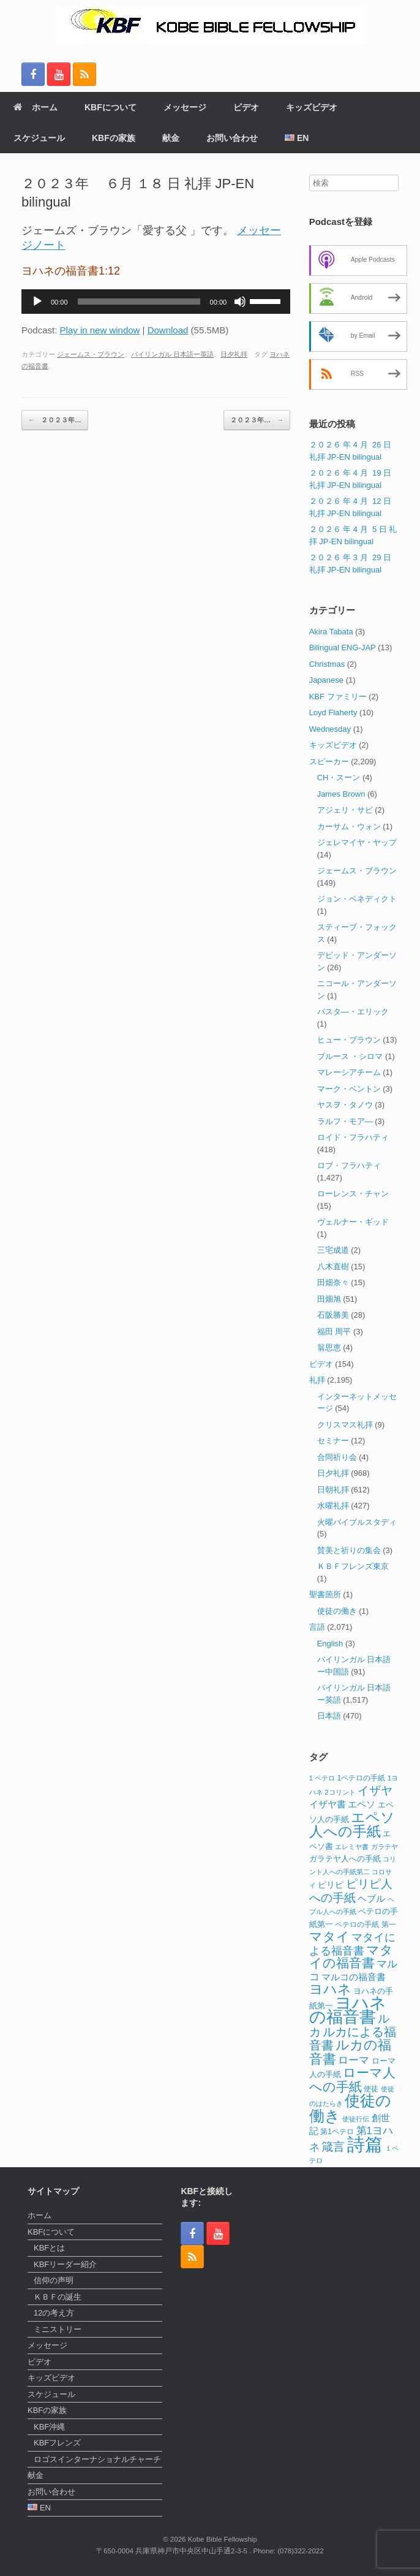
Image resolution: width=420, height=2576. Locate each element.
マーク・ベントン (349, 1088)
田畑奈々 (333, 1282)
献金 (170, 138)
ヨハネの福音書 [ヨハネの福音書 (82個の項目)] (348, 2010)
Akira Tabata (331, 631)
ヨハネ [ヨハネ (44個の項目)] (330, 1989)
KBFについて (110, 107)
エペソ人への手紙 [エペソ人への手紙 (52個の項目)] (352, 1824)
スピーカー (329, 761)
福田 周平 (334, 1331)
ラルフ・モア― (345, 1121)
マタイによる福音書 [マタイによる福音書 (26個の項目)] (352, 1944)
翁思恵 (329, 1347)
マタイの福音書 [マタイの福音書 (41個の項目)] (351, 1957)
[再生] (37, 301)
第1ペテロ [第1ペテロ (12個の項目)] (337, 2131)
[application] (155, 301)
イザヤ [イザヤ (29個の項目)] (375, 1790)
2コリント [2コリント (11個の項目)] (339, 1792)
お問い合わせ (232, 138)
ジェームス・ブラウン (90, 354)
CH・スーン (339, 777)
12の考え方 (54, 2312)
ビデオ (246, 107)
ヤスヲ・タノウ (345, 1104)
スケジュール (39, 138)
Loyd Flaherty (333, 712)
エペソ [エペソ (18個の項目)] (361, 1804)
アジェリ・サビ (345, 810)
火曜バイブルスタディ (357, 1522)
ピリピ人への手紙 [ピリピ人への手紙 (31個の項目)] (350, 1890)
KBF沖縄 (49, 2426)
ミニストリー (57, 2329)
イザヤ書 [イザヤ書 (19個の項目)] (327, 1804)
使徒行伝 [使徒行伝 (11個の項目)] (355, 2118)
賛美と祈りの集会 (349, 1550)
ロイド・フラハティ (353, 1137)
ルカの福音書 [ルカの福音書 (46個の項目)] (350, 2052)
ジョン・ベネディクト (357, 898)
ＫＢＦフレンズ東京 (353, 1566)
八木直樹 (333, 1266)
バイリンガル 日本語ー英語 (172, 354)
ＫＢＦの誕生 (57, 2296)
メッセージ (184, 107)
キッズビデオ (311, 107)
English (330, 1643)
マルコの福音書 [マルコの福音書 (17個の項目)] (353, 1977)
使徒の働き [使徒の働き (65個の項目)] (350, 2108)
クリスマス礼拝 (345, 1424)
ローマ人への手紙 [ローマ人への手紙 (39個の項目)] (352, 2079)
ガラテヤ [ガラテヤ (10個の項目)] (384, 1846)
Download (168, 330)
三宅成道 (333, 1250)
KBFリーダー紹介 (65, 2264)
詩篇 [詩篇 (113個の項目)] (365, 2144)
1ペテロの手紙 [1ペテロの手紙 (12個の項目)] (361, 1778)
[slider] (139, 301)
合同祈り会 (337, 1457)
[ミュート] (240, 301)
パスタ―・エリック (353, 1011)
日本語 (329, 1715)
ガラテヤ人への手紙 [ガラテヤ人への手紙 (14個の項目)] (345, 1858)
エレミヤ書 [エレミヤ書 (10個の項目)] (352, 1846)
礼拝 (317, 1380)
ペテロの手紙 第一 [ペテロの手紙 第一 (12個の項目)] (365, 1924)
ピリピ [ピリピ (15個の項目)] (330, 1885)
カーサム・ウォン (349, 826)
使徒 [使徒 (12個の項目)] (371, 2088)
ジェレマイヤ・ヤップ (357, 842)
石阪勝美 (333, 1315)
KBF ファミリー (338, 696)
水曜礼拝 (333, 1505)
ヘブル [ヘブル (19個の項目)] (371, 1898)
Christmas (327, 664)
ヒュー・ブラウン (349, 1039)
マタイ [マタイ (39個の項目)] (329, 1936)
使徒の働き (337, 1611)
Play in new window (100, 330)
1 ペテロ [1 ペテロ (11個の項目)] (322, 1778)
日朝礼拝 (333, 1489)
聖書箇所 (325, 1594)
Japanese (326, 680)
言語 (317, 1627)
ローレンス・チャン (353, 1193)
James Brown (341, 794)
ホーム (35, 107)
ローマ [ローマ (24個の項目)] (353, 2060)
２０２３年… (54, 420)
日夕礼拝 (233, 354)
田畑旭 (329, 1299)
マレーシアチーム (349, 1072)
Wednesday (330, 729)
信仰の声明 (53, 2280)
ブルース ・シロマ (350, 1056)
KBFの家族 (113, 138)
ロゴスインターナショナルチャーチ (97, 2459)
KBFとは (49, 2247)
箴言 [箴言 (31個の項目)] (333, 2146)
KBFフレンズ (57, 2442)
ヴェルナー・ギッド (353, 1221)
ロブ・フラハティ (349, 1165)
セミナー (333, 1440)
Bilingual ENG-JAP (342, 647)
